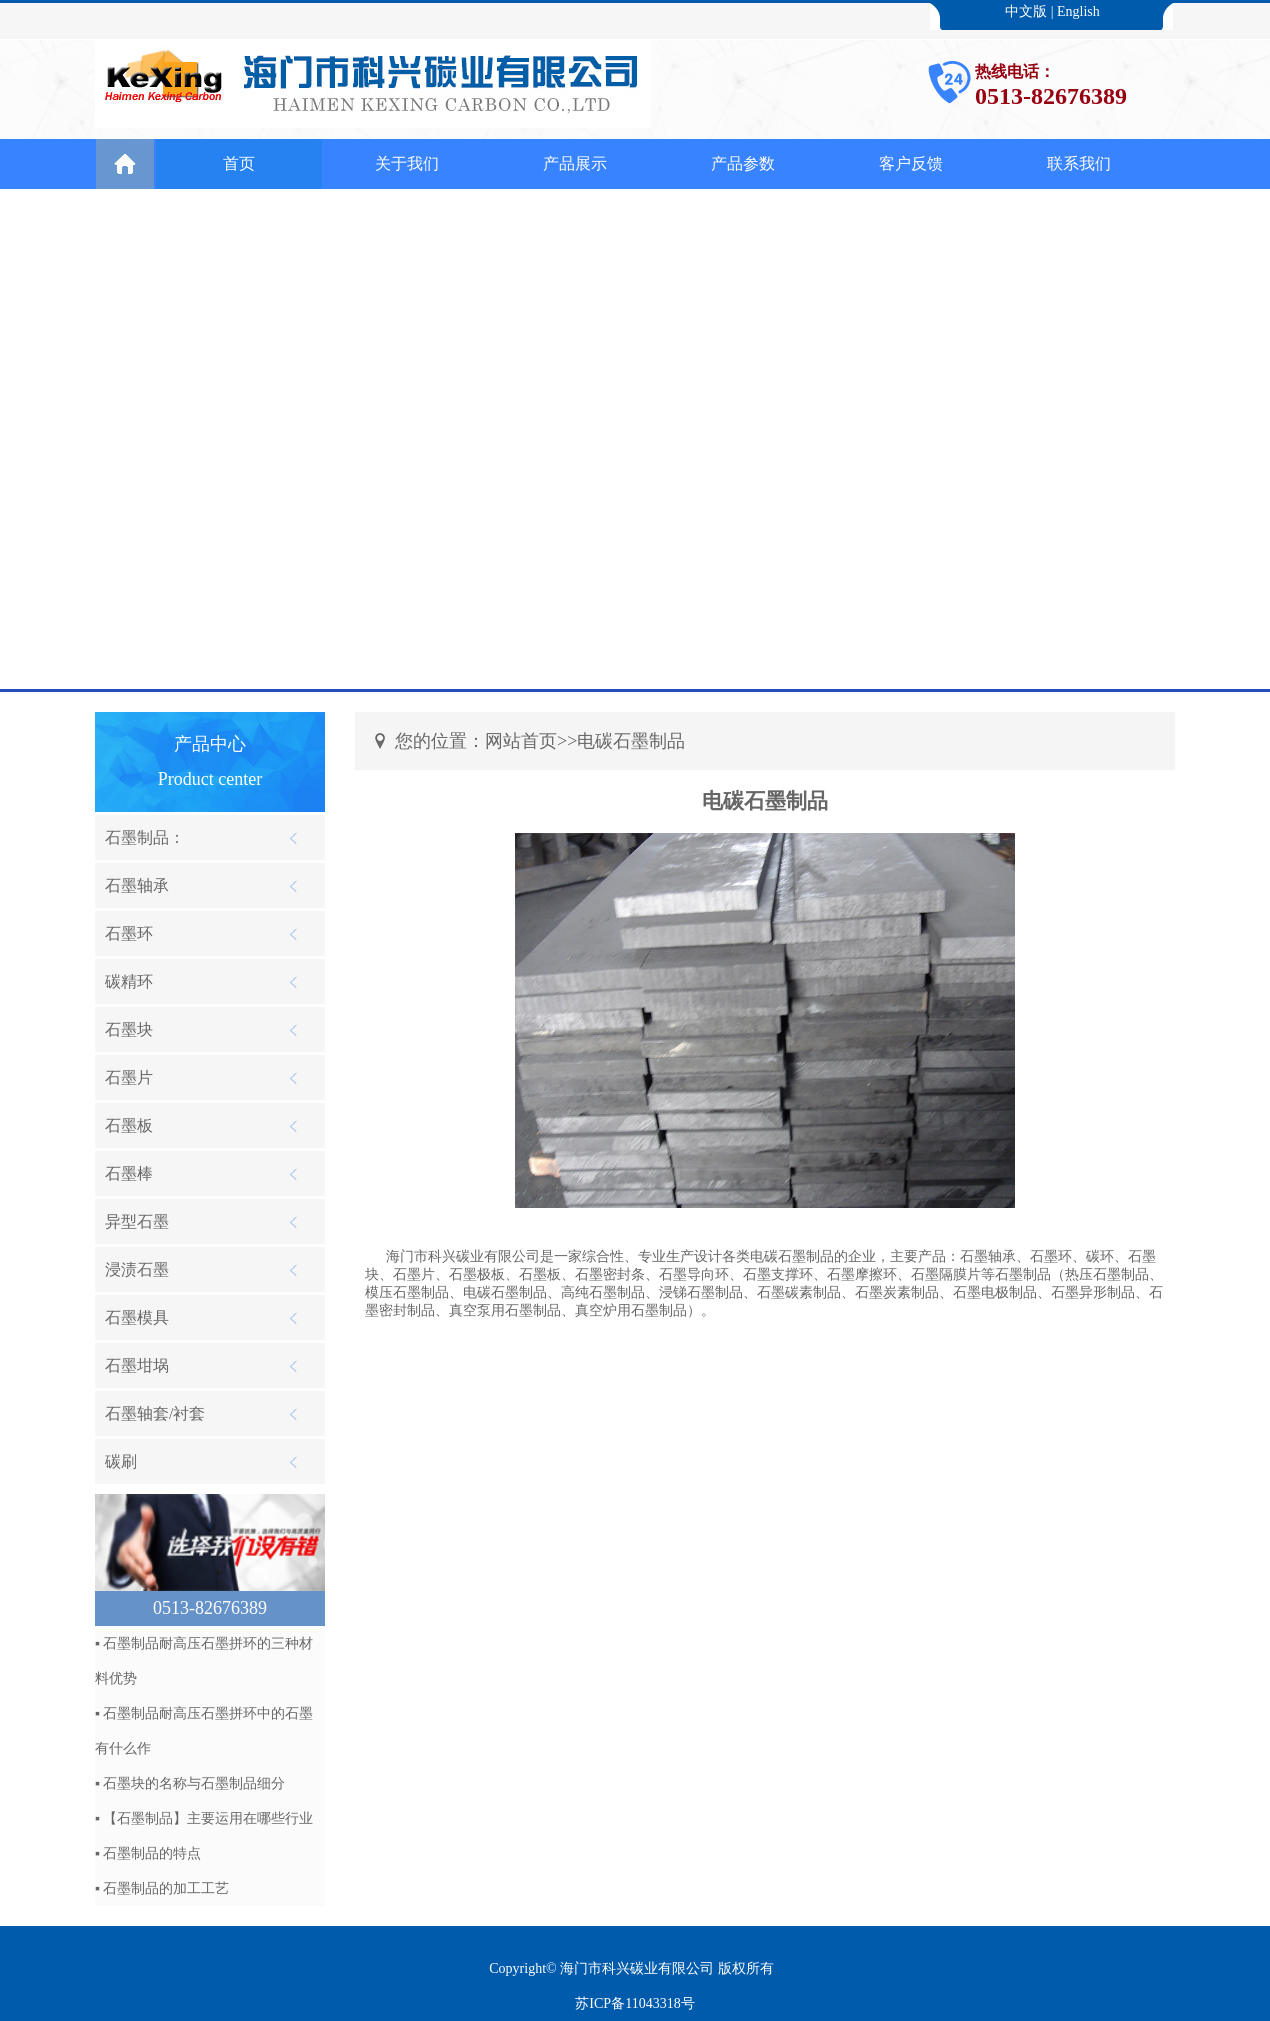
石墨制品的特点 (152, 1853)
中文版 (1026, 11)
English (1078, 11)
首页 (239, 163)
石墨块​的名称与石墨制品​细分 (194, 1783)
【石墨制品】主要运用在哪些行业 (208, 1818)
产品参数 (743, 163)
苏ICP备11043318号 (634, 2003)
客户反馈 (911, 163)
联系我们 (1079, 163)
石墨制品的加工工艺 (166, 1888)
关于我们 (407, 163)
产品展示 (575, 163)
